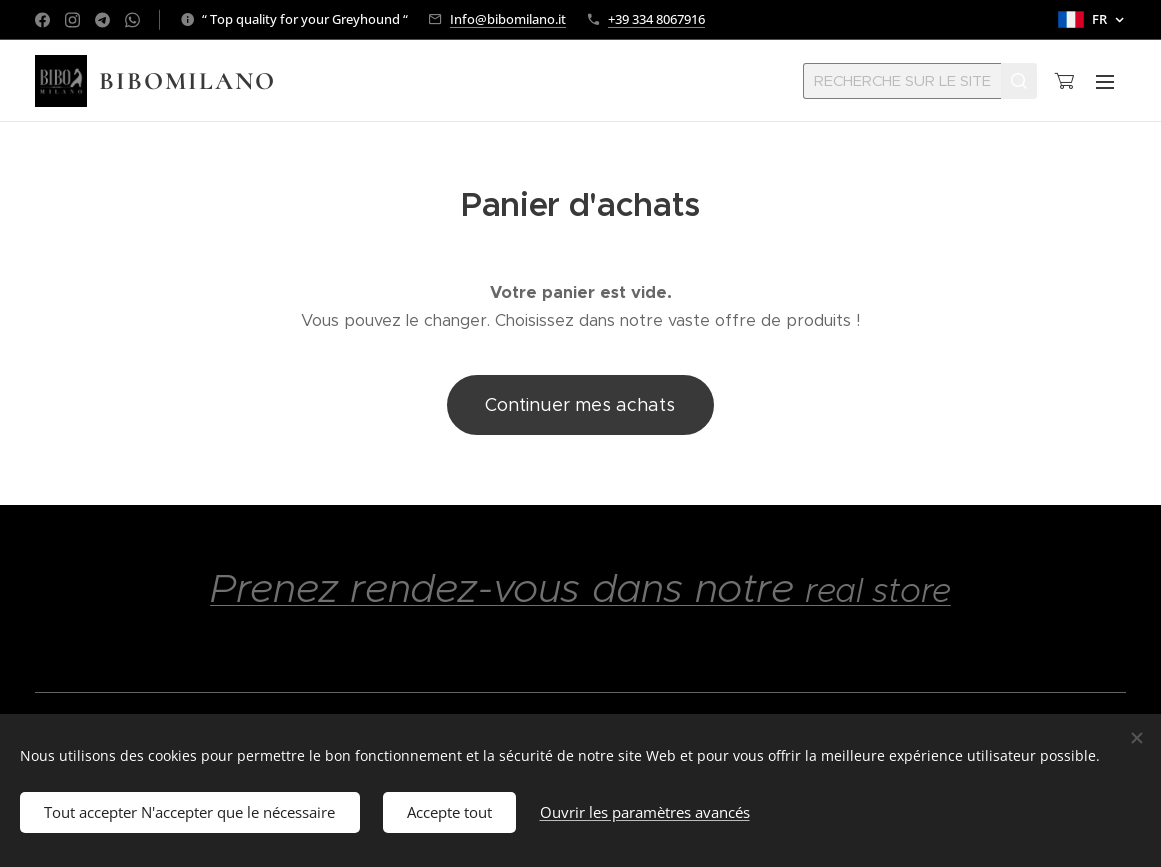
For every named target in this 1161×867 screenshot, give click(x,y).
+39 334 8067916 (656, 19)
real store (878, 590)
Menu (1105, 82)
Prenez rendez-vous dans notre (507, 588)
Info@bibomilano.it (508, 19)
